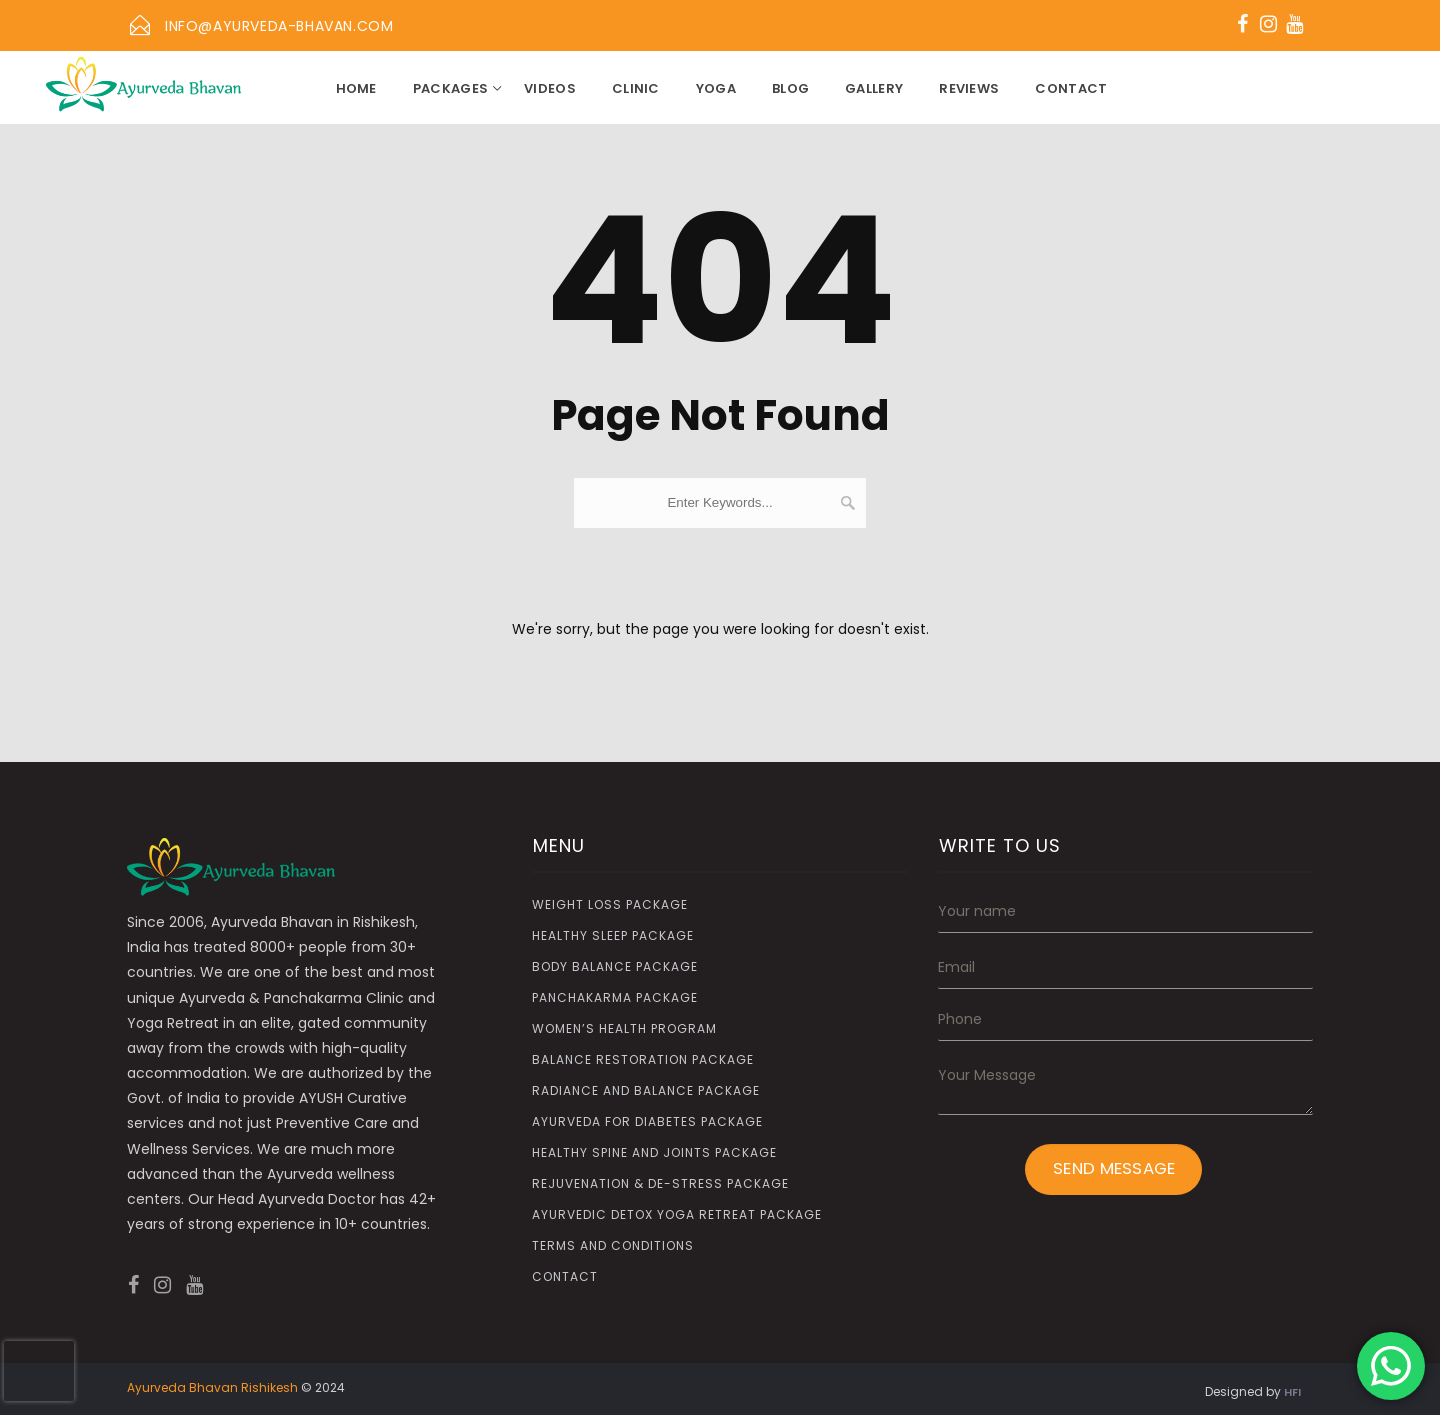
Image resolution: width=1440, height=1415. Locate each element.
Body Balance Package (615, 966)
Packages (450, 88)
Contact (1071, 88)
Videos (550, 88)
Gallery (874, 88)
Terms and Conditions (613, 1245)
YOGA (716, 88)
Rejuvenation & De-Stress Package (660, 1183)
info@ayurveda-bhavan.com (279, 26)
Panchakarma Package (615, 997)
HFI (1292, 1392)
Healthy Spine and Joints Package (654, 1152)
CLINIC (636, 88)
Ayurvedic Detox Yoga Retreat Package (677, 1214)
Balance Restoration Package (643, 1059)
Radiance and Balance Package (646, 1090)
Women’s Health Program (624, 1028)
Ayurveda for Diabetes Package (647, 1121)
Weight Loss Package (610, 904)
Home (356, 88)
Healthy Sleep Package (613, 935)
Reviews (969, 88)
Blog (790, 88)
